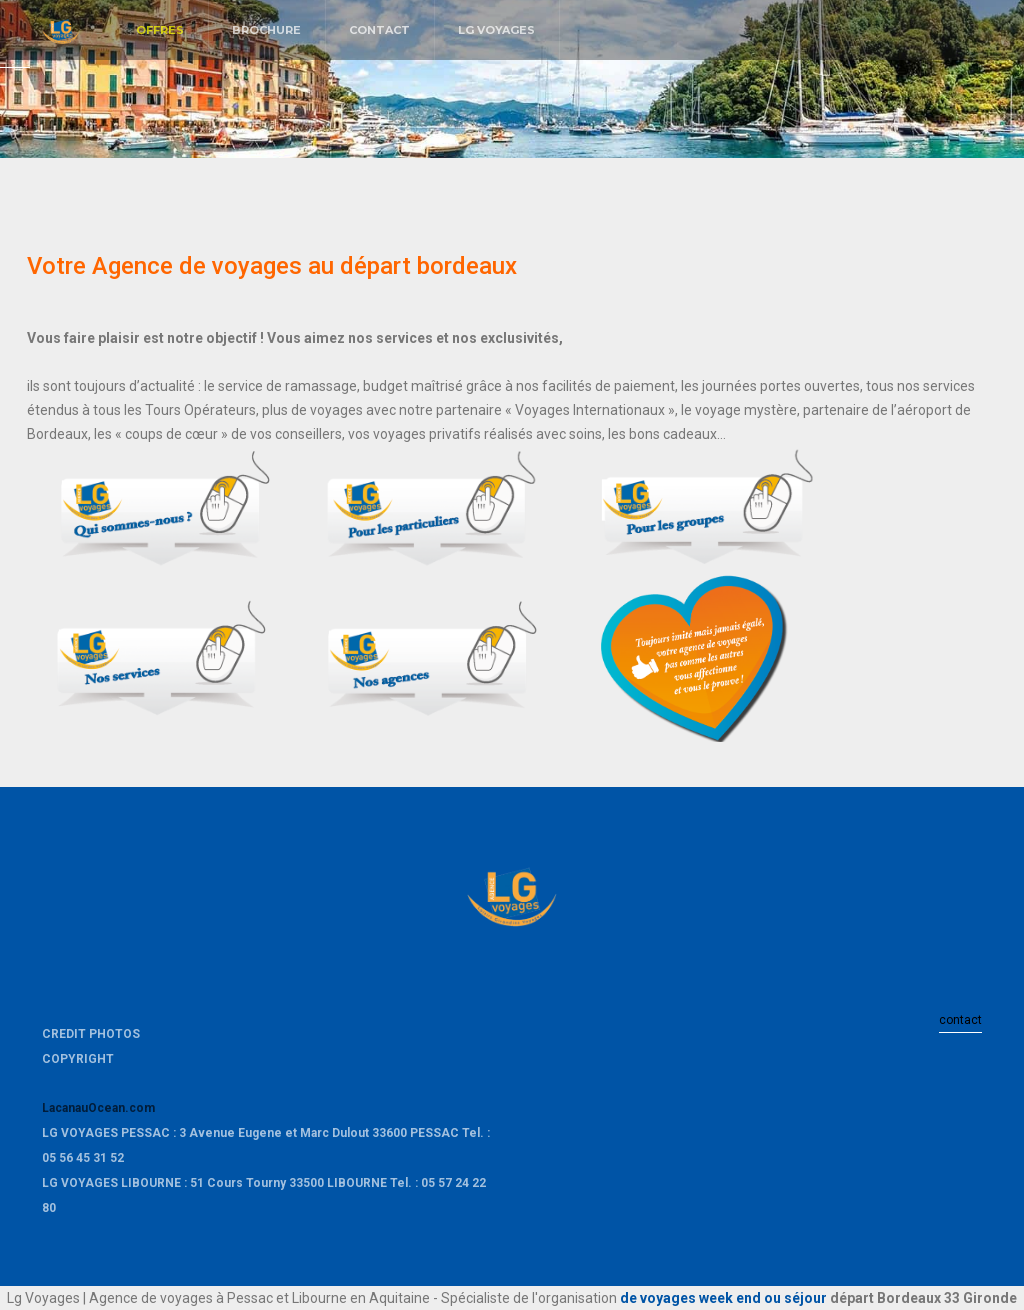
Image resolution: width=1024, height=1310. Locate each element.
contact (960, 1020)
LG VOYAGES (496, 30)
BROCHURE (266, 30)
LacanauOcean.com (98, 1108)
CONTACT (379, 30)
